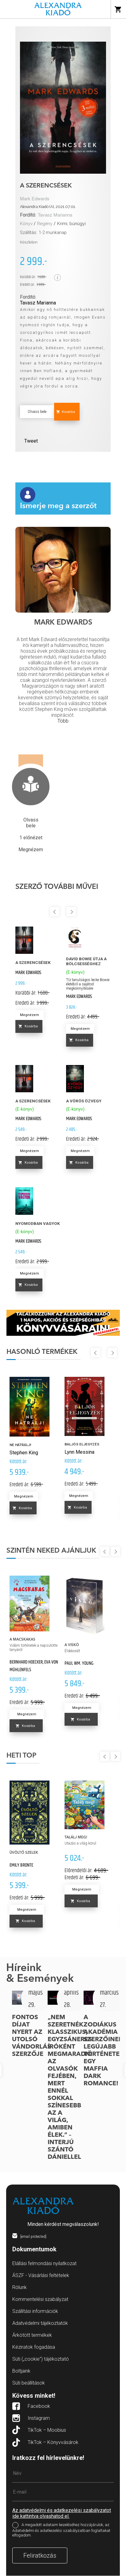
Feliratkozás (39, 2555)
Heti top (21, 1755)
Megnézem (29, 1015)
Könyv (26, 223)
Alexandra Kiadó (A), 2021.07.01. (48, 206)
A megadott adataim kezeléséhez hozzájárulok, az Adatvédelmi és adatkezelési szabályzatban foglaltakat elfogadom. (61, 2530)
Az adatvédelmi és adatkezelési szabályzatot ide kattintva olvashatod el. (61, 2513)
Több (63, 721)
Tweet (31, 441)
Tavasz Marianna (55, 215)
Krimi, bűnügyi (71, 223)
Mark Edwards (34, 199)
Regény (45, 223)
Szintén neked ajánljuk (51, 1550)
